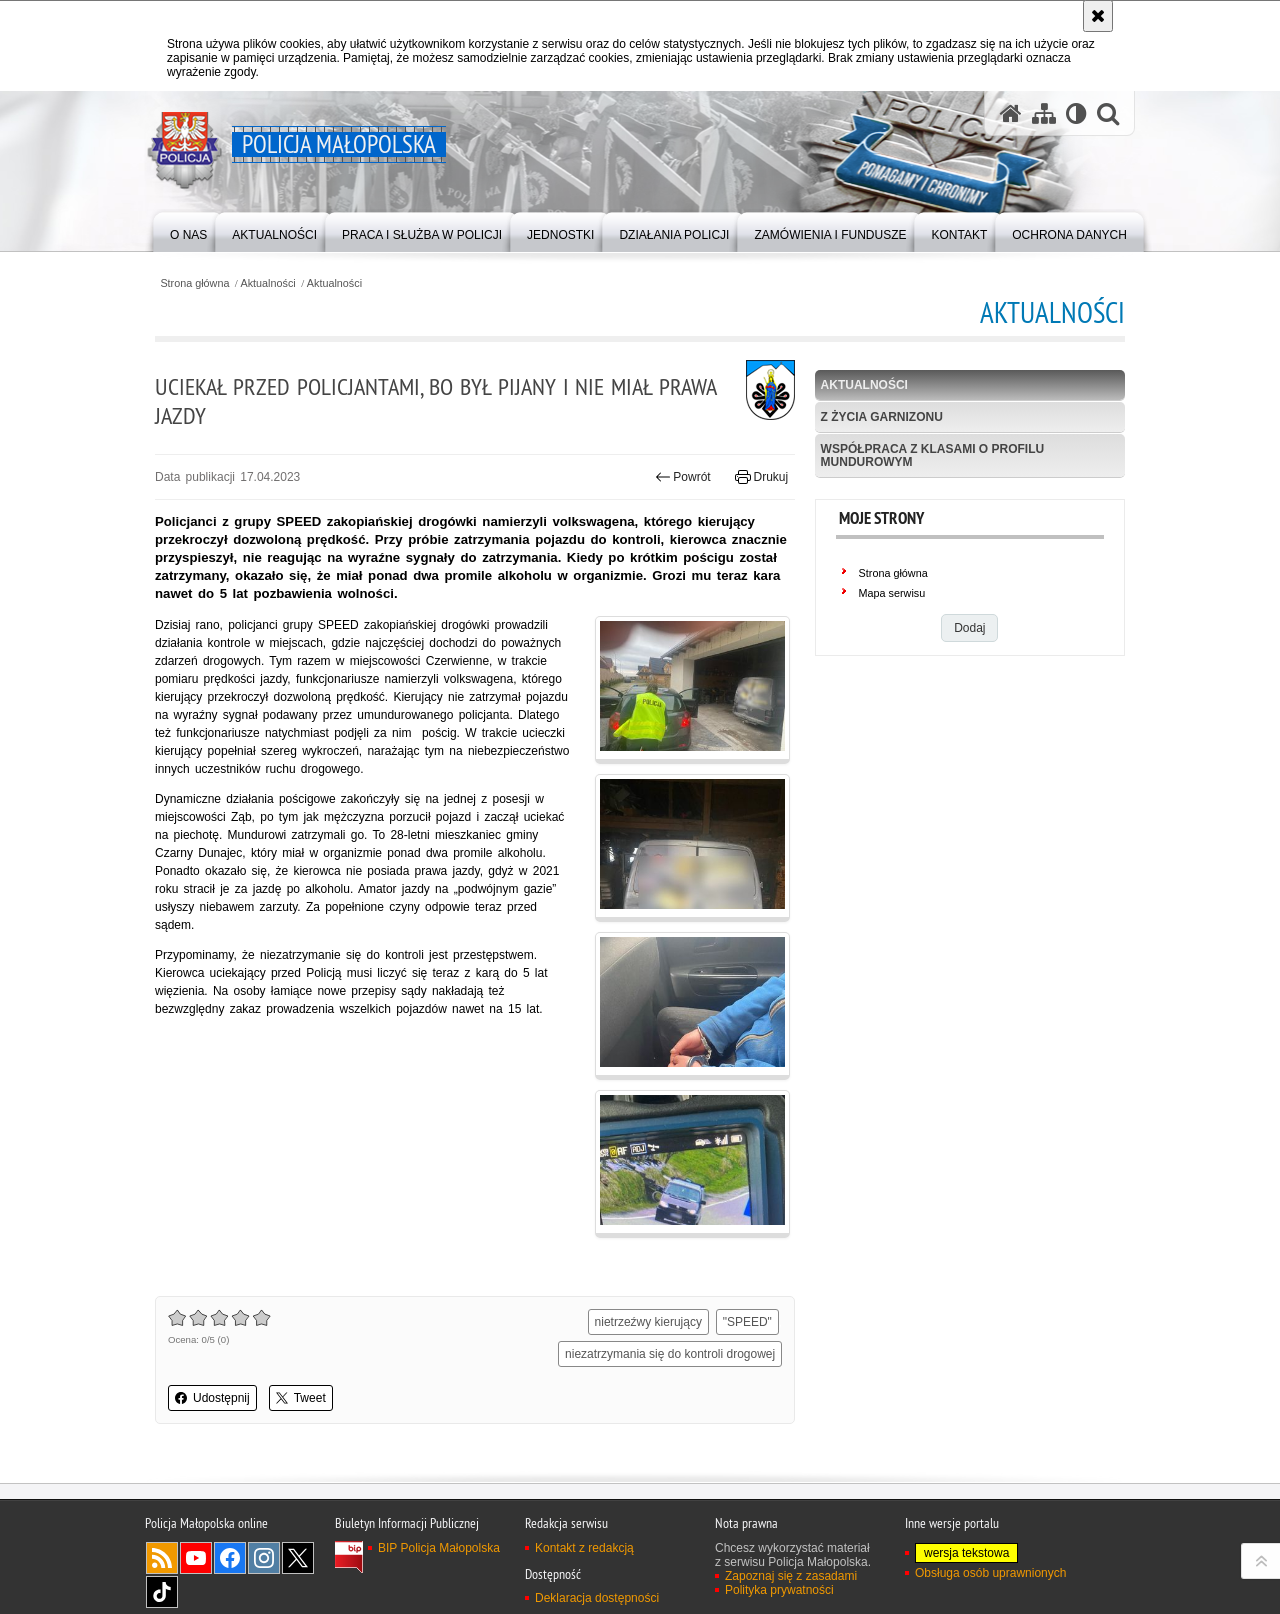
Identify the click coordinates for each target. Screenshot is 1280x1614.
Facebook (230, 1558)
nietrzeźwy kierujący (648, 1322)
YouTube (196, 1558)
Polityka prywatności (779, 1590)
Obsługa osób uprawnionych (990, 1573)
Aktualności (268, 283)
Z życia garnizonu (882, 417)
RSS (162, 1558)
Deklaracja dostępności (597, 1598)
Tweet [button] (301, 1398)
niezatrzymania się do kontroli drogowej (670, 1354)
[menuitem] (188, 230)
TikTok (162, 1592)
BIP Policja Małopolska (439, 1548)
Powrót (683, 477)
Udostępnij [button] (212, 1398)
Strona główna (194, 283)
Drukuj (761, 477)
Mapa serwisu (892, 593)
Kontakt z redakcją (584, 1548)
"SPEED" (747, 1322)
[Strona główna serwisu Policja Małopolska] (1011, 113)
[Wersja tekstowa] (1076, 113)
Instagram (264, 1558)
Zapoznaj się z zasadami (791, 1576)
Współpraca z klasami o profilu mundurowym (933, 455)
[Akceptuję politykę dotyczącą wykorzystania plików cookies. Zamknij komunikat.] (1098, 16)
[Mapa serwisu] (1044, 113)
